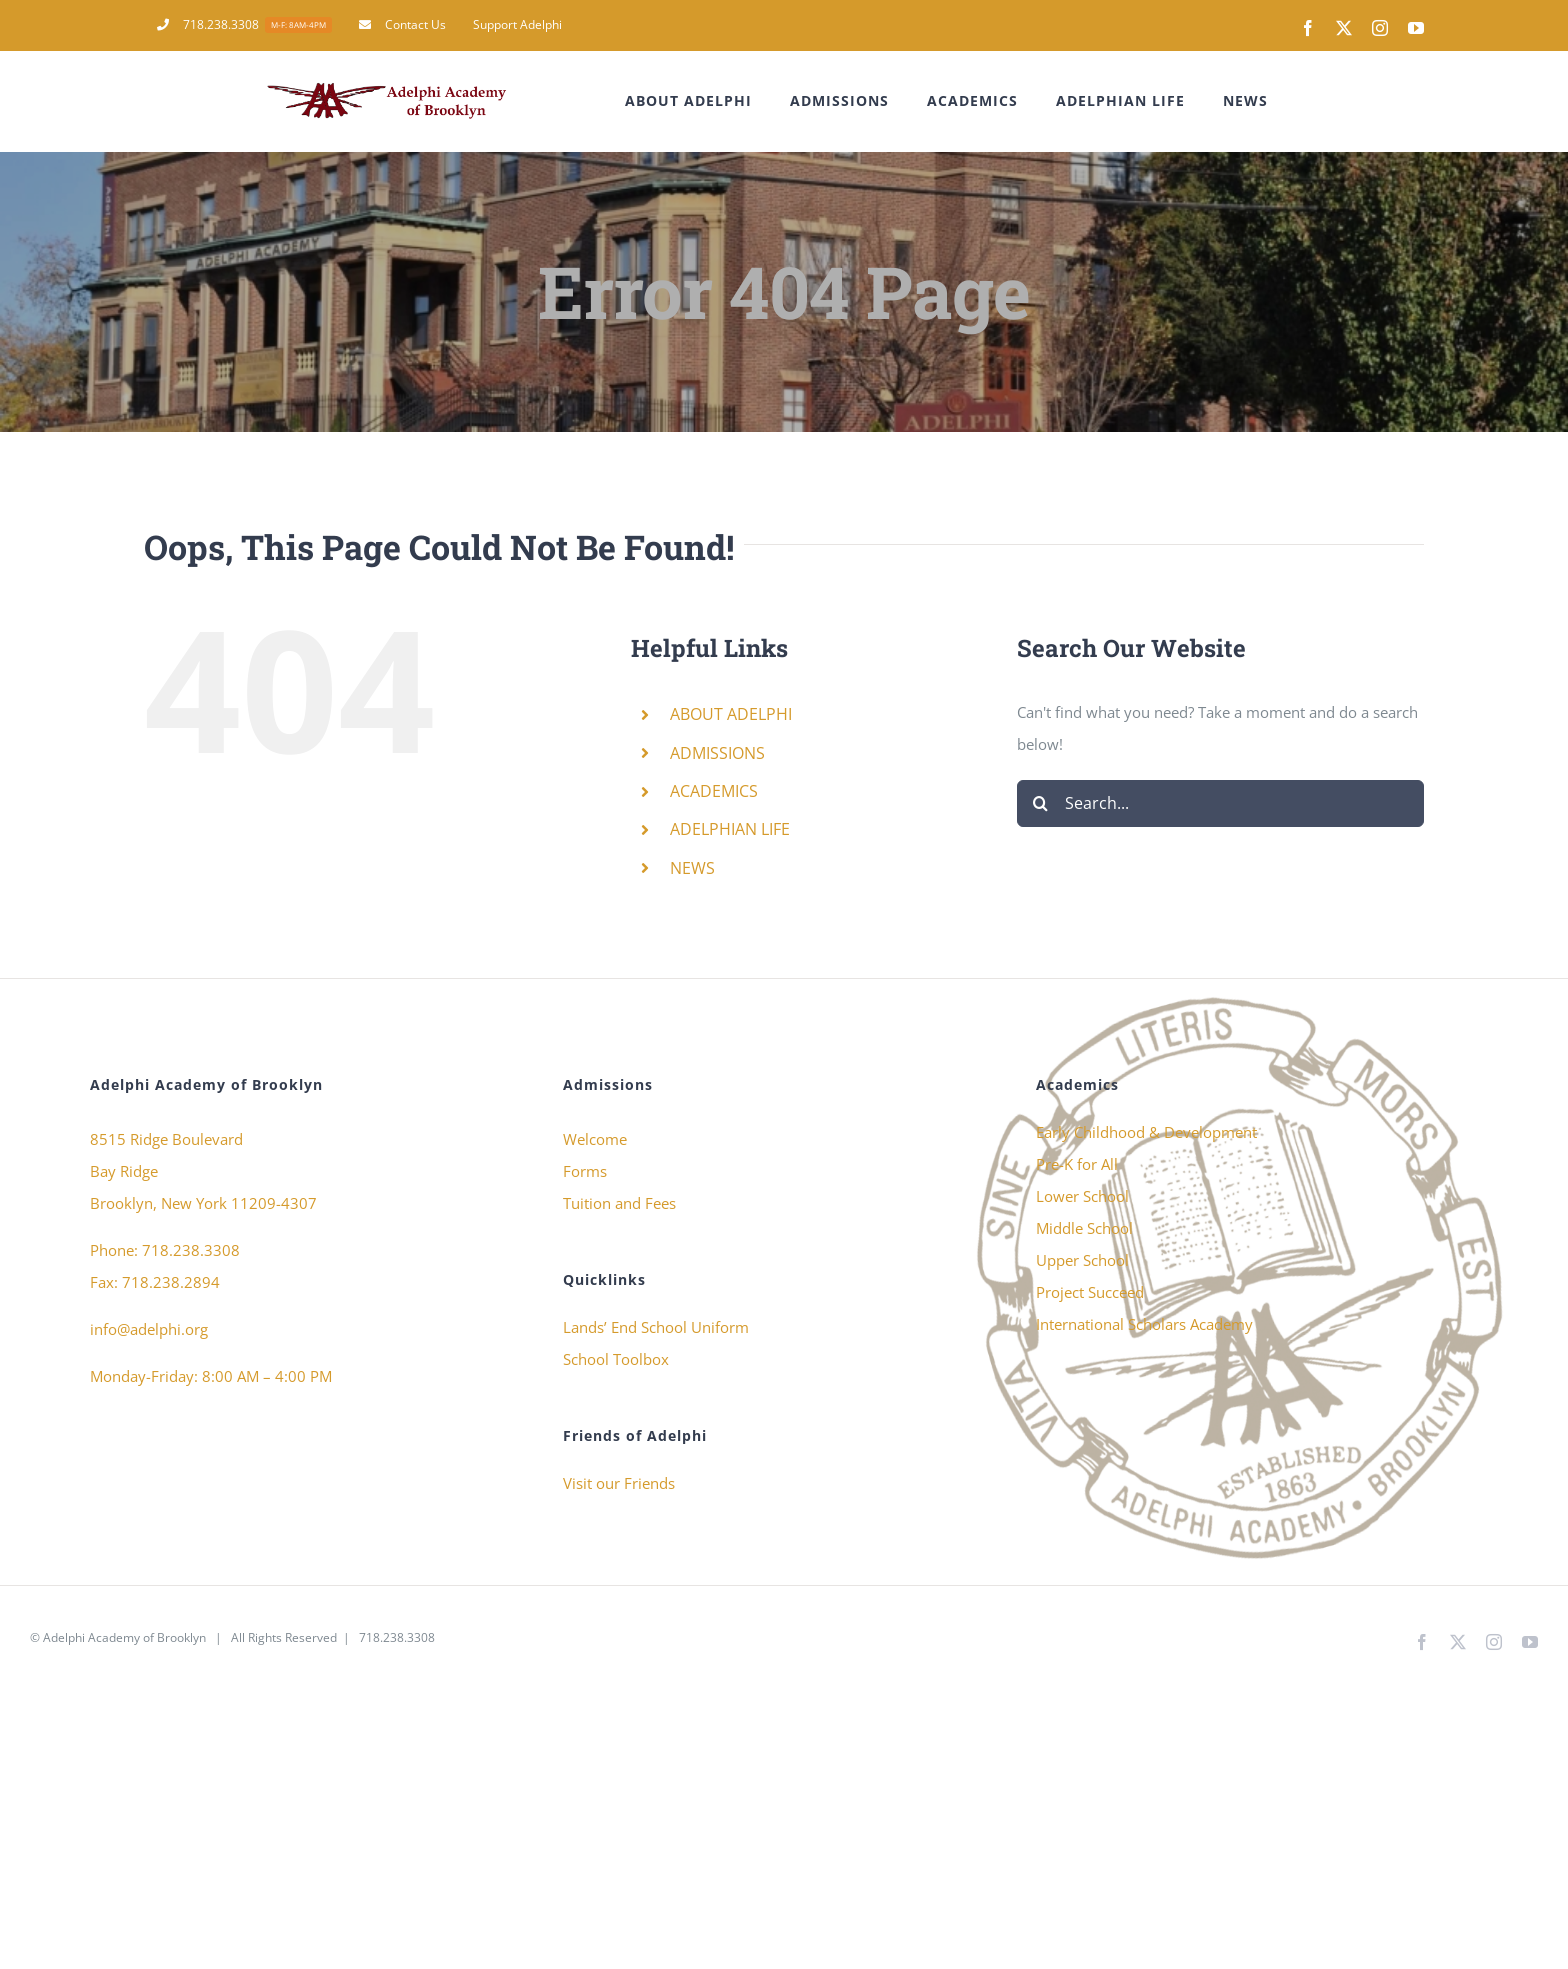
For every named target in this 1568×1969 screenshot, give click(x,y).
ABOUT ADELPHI (731, 714)
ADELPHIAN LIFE (730, 829)
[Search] (1040, 803)
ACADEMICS (714, 791)
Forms (585, 1171)
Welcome (595, 1139)
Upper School (1082, 1260)
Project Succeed (1090, 1292)
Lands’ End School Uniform (656, 1327)
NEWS (692, 868)
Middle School (1084, 1228)
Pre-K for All (1077, 1164)
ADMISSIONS (717, 753)
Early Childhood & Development (1146, 1132)
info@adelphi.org (149, 1329)
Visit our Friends (619, 1483)
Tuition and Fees (619, 1203)
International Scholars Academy (1144, 1324)
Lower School (1082, 1196)
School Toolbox (616, 1359)
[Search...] (1220, 803)
